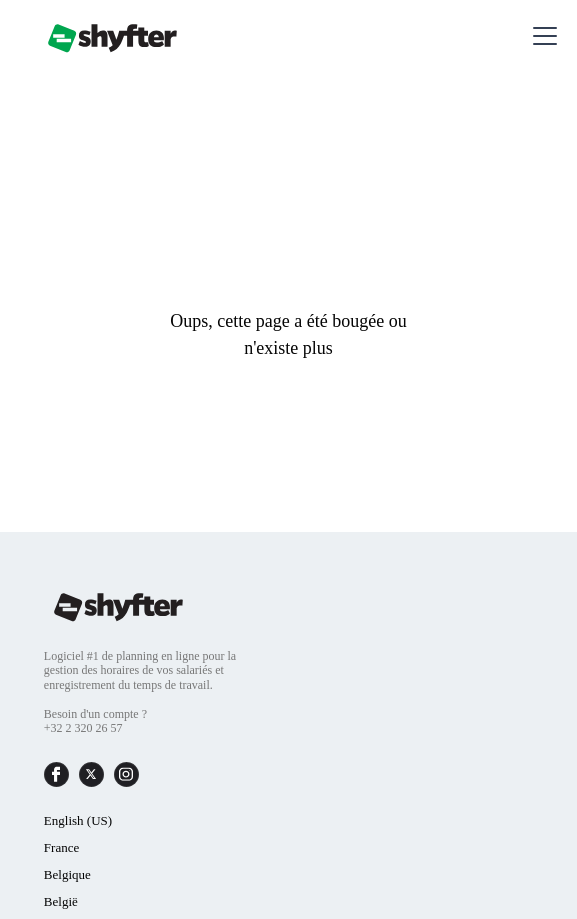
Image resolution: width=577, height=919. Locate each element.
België (61, 901)
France (61, 847)
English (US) (78, 820)
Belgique (67, 874)
